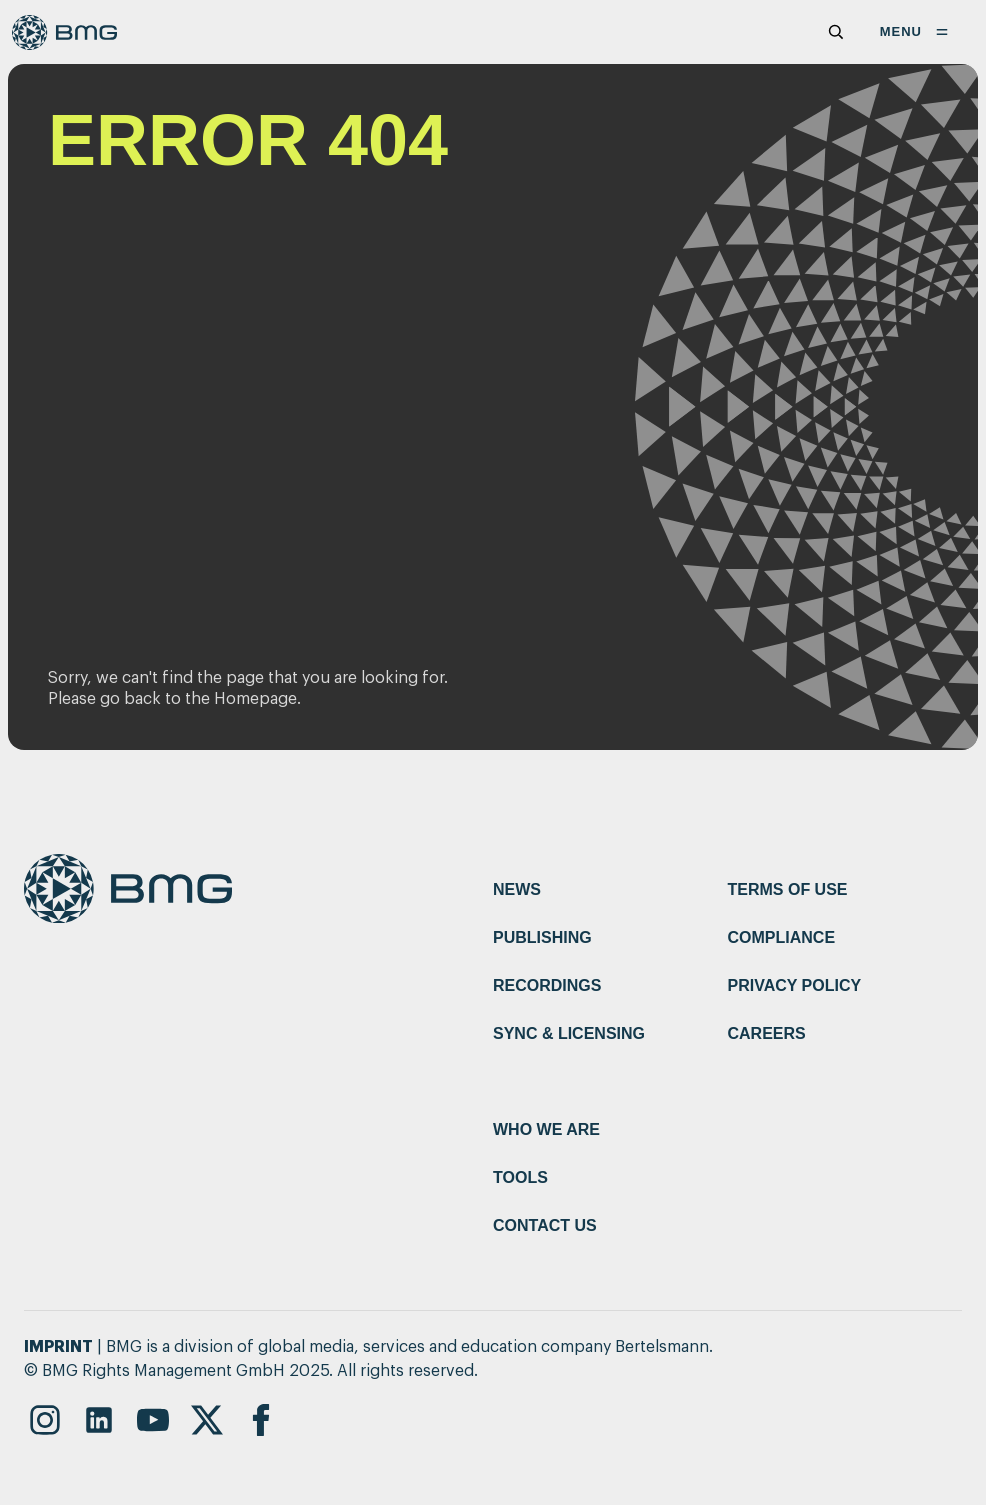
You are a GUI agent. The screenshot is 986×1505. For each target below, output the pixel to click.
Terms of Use (788, 889)
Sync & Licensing (569, 1033)
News (517, 889)
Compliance (782, 937)
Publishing (542, 937)
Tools (520, 1177)
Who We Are (546, 1129)
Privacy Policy (795, 985)
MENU (917, 32)
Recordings (547, 985)
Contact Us (545, 1225)
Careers (767, 1033)
